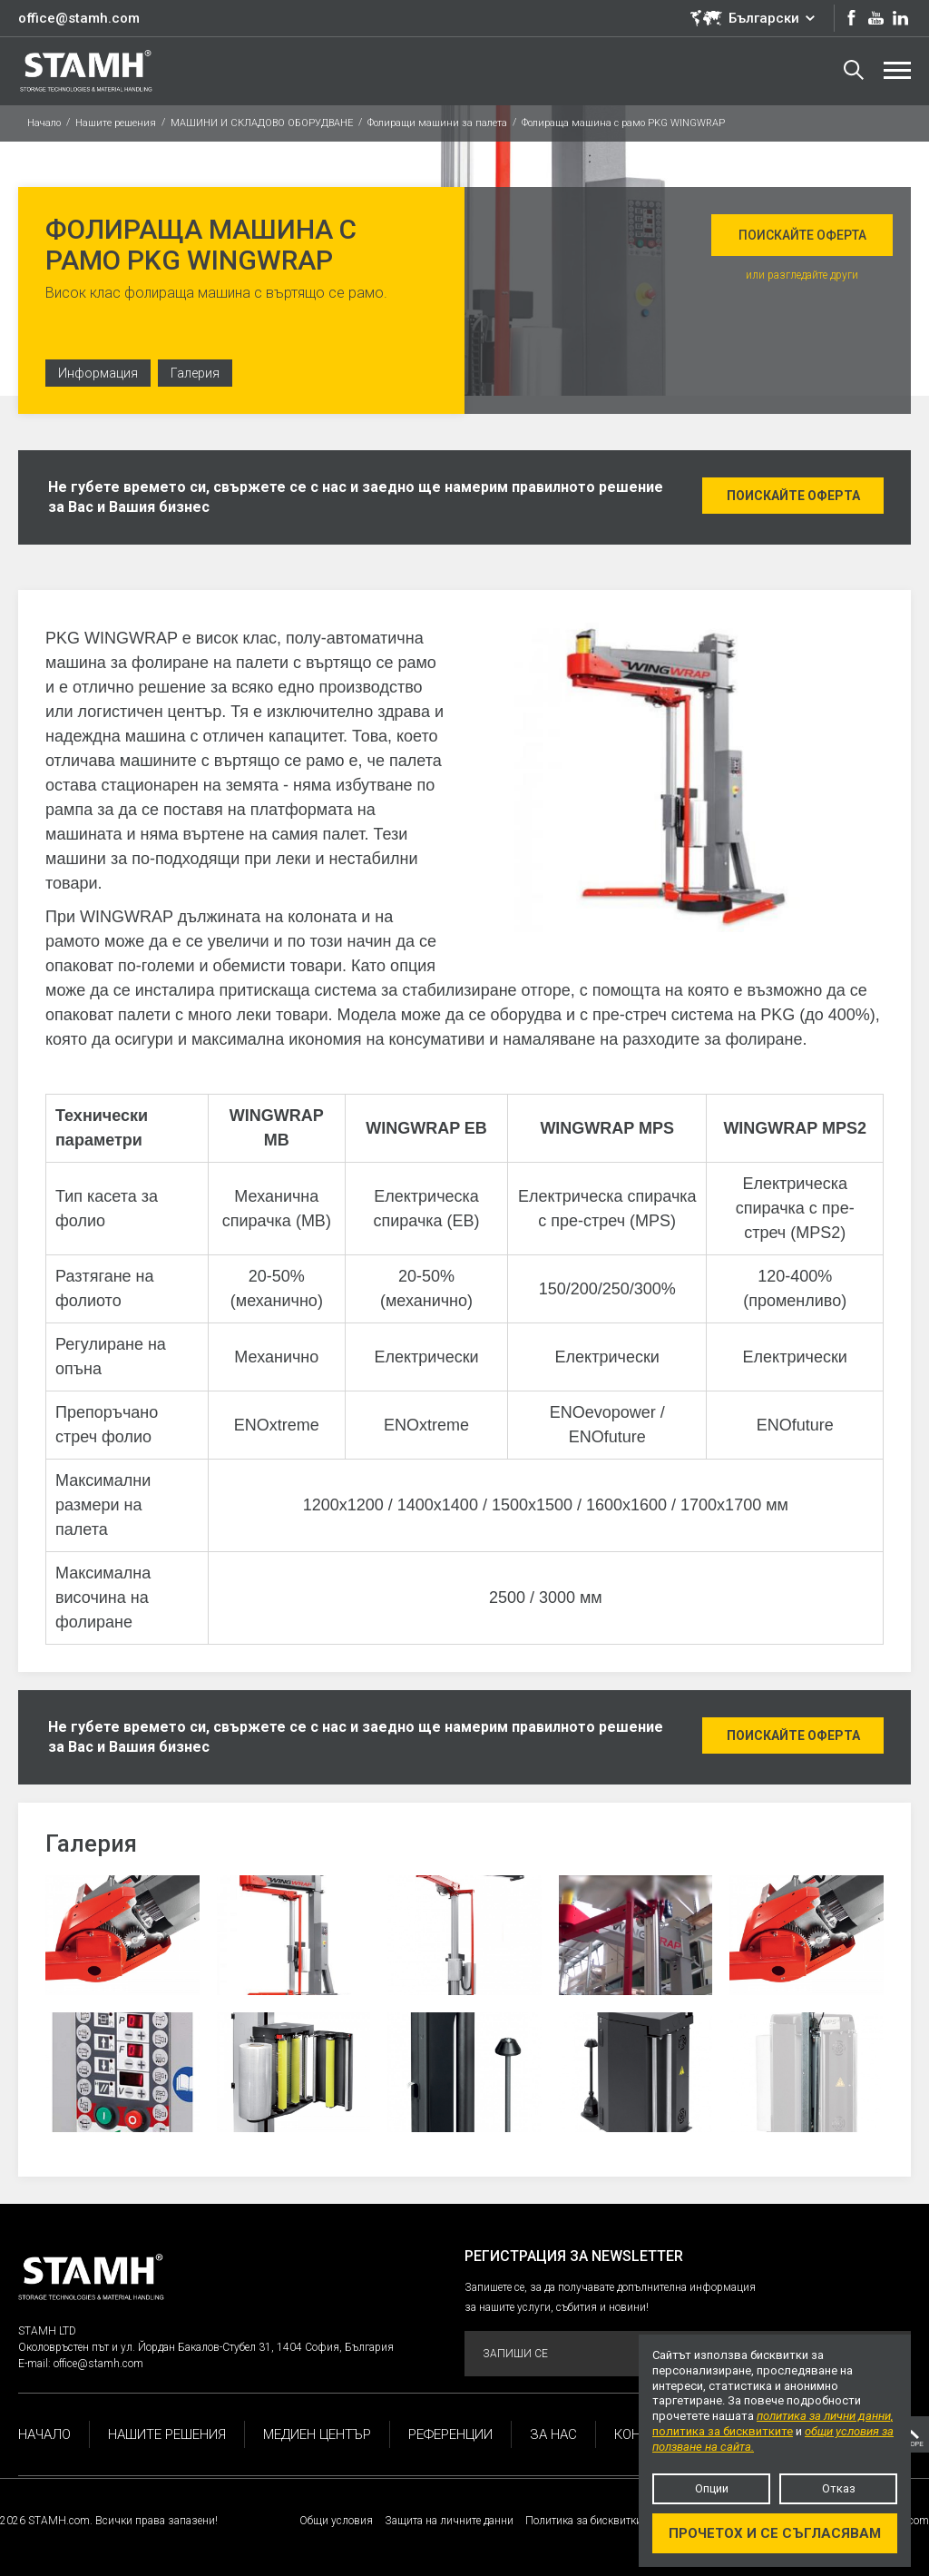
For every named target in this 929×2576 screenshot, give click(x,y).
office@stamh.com (79, 18)
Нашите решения (115, 123)
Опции (712, 2488)
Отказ (839, 2488)
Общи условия (336, 2520)
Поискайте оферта (802, 235)
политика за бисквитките (722, 2431)
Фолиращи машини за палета (437, 123)
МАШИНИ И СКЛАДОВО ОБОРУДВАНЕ (262, 123)
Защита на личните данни (449, 2520)
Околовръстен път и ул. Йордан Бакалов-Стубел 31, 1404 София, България (206, 2347)
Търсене (854, 70)
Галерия (195, 373)
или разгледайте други (802, 275)
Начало (44, 123)
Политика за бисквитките (588, 2520)
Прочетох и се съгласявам (775, 2533)
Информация (98, 373)
